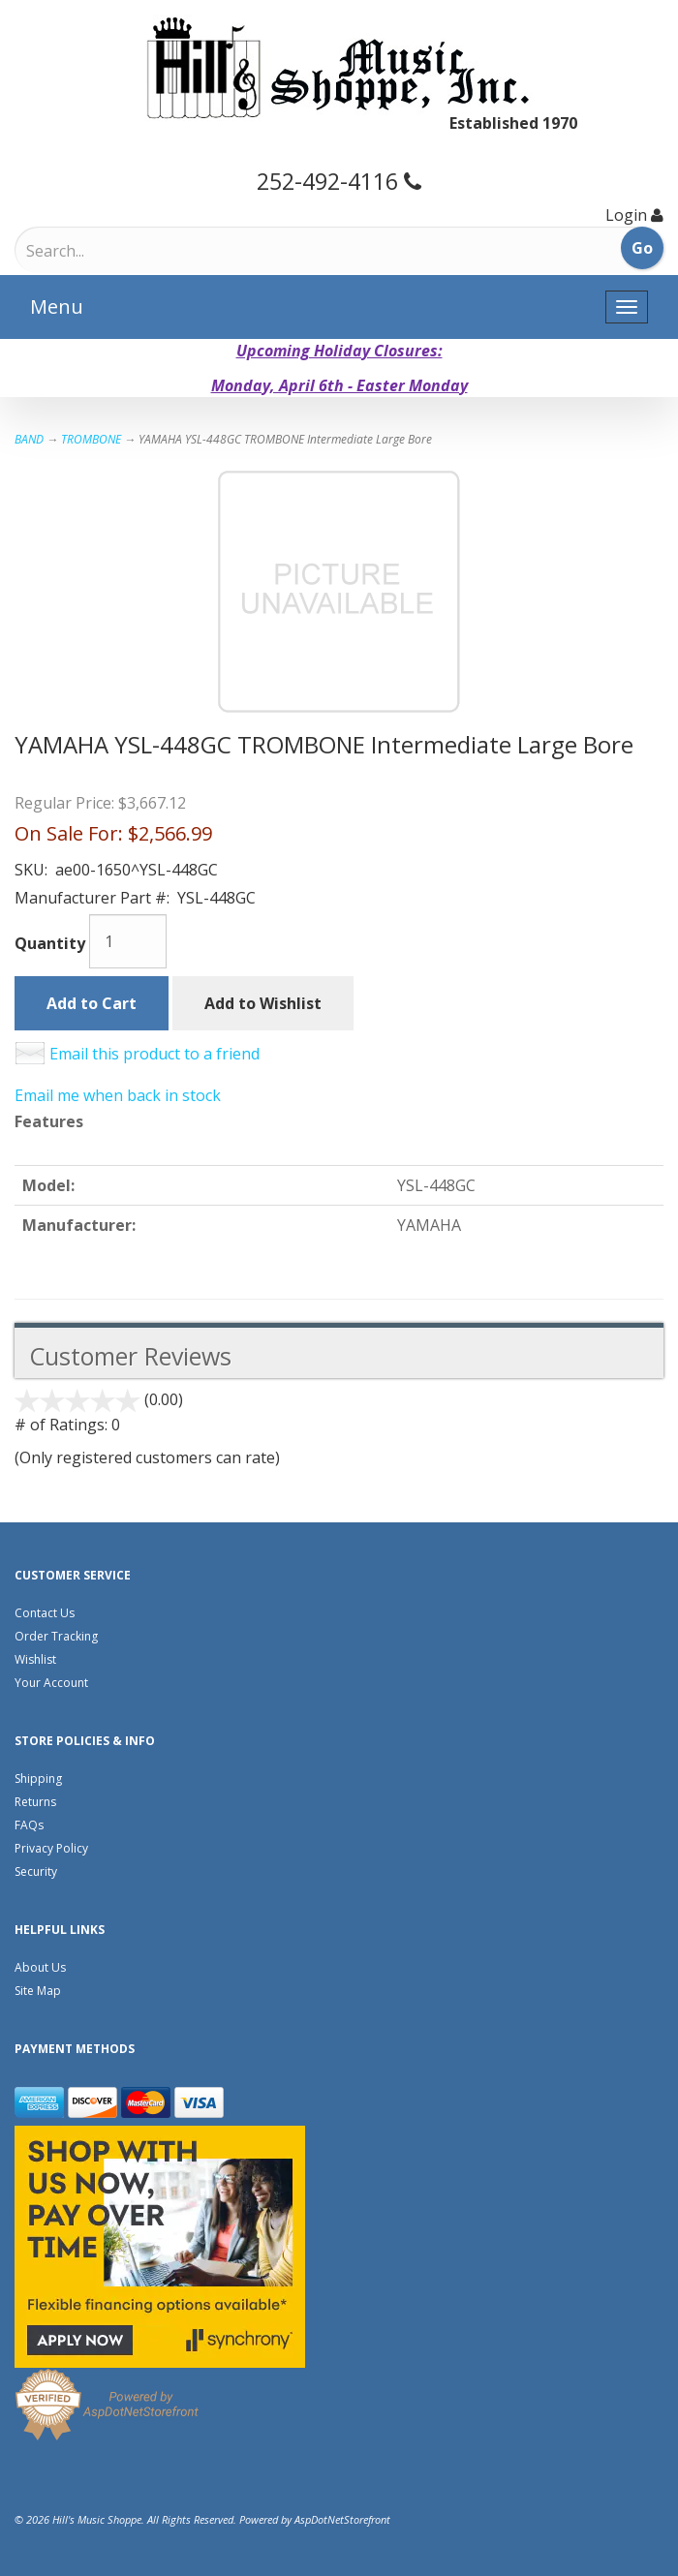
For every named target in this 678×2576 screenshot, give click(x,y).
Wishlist (35, 1659)
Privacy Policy (51, 1848)
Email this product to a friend (154, 1053)
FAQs (29, 1825)
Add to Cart (91, 1003)
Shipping (38, 1778)
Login (626, 215)
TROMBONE (91, 439)
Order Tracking (56, 1636)
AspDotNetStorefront (342, 2519)
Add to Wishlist (263, 1003)
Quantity (50, 943)
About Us (40, 1967)
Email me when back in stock (118, 1095)
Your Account (51, 1682)
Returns (35, 1802)
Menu (56, 306)
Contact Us (45, 1613)
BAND (29, 439)
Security (36, 1871)
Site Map (38, 1990)
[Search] (107, 251)
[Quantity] (128, 941)
